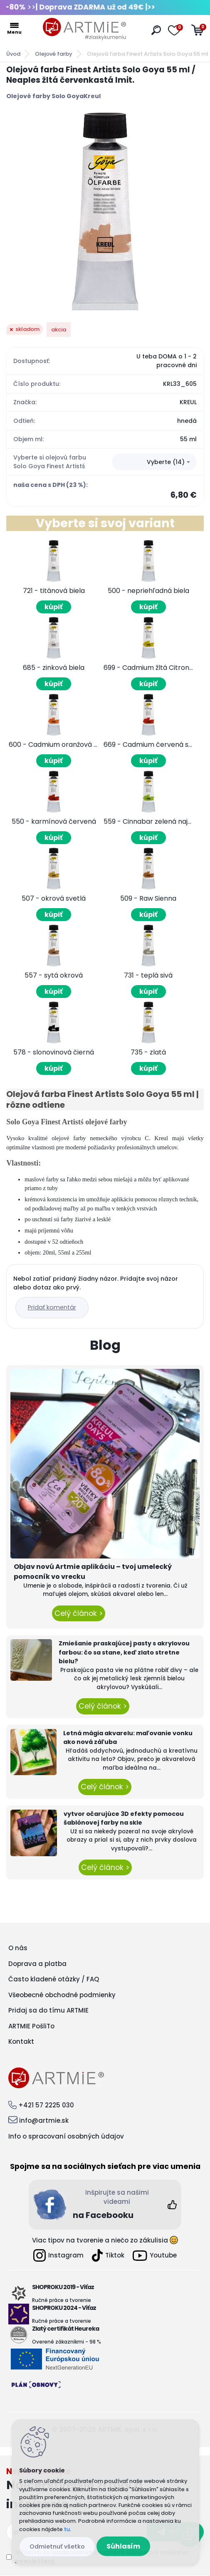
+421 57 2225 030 (46, 2105)
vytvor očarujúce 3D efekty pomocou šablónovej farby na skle (124, 1818)
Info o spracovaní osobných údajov (66, 2136)
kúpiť (53, 607)
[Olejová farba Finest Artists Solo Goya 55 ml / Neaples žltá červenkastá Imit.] (105, 211)
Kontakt (21, 2041)
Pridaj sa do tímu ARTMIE (48, 2010)
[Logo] (84, 29)
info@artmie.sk (44, 2120)
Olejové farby (53, 54)
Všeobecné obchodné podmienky (62, 1995)
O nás (17, 1948)
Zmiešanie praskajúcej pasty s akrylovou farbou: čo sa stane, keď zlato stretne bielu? (124, 1652)
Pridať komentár (52, 1307)
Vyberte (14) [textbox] (166, 462)
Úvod (13, 54)
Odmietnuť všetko (57, 2546)
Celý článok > (78, 1613)
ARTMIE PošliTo (31, 2026)
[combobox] (154, 462)
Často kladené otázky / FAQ (53, 1979)
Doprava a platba (37, 1963)
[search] (156, 30)
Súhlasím (123, 2546)
